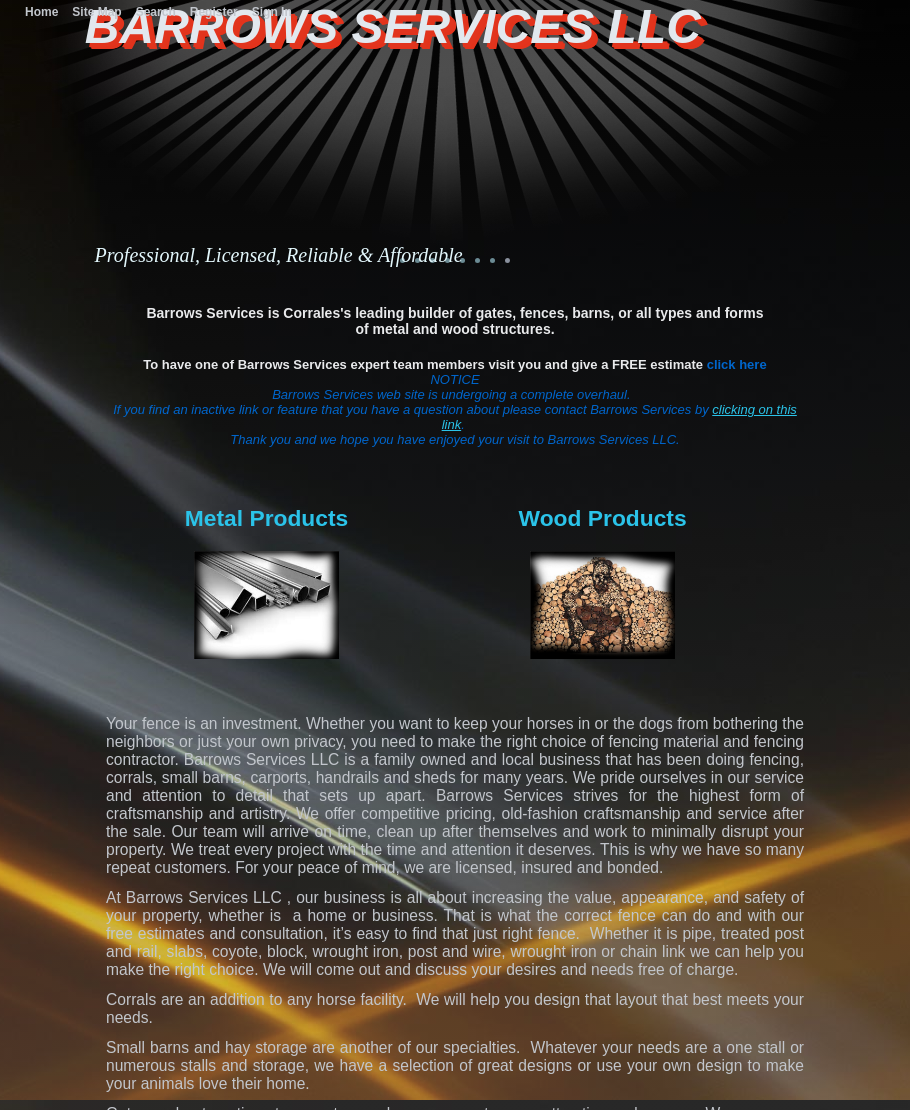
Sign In (272, 12)
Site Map (96, 12)
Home (41, 12)
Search (156, 12)
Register (214, 12)
